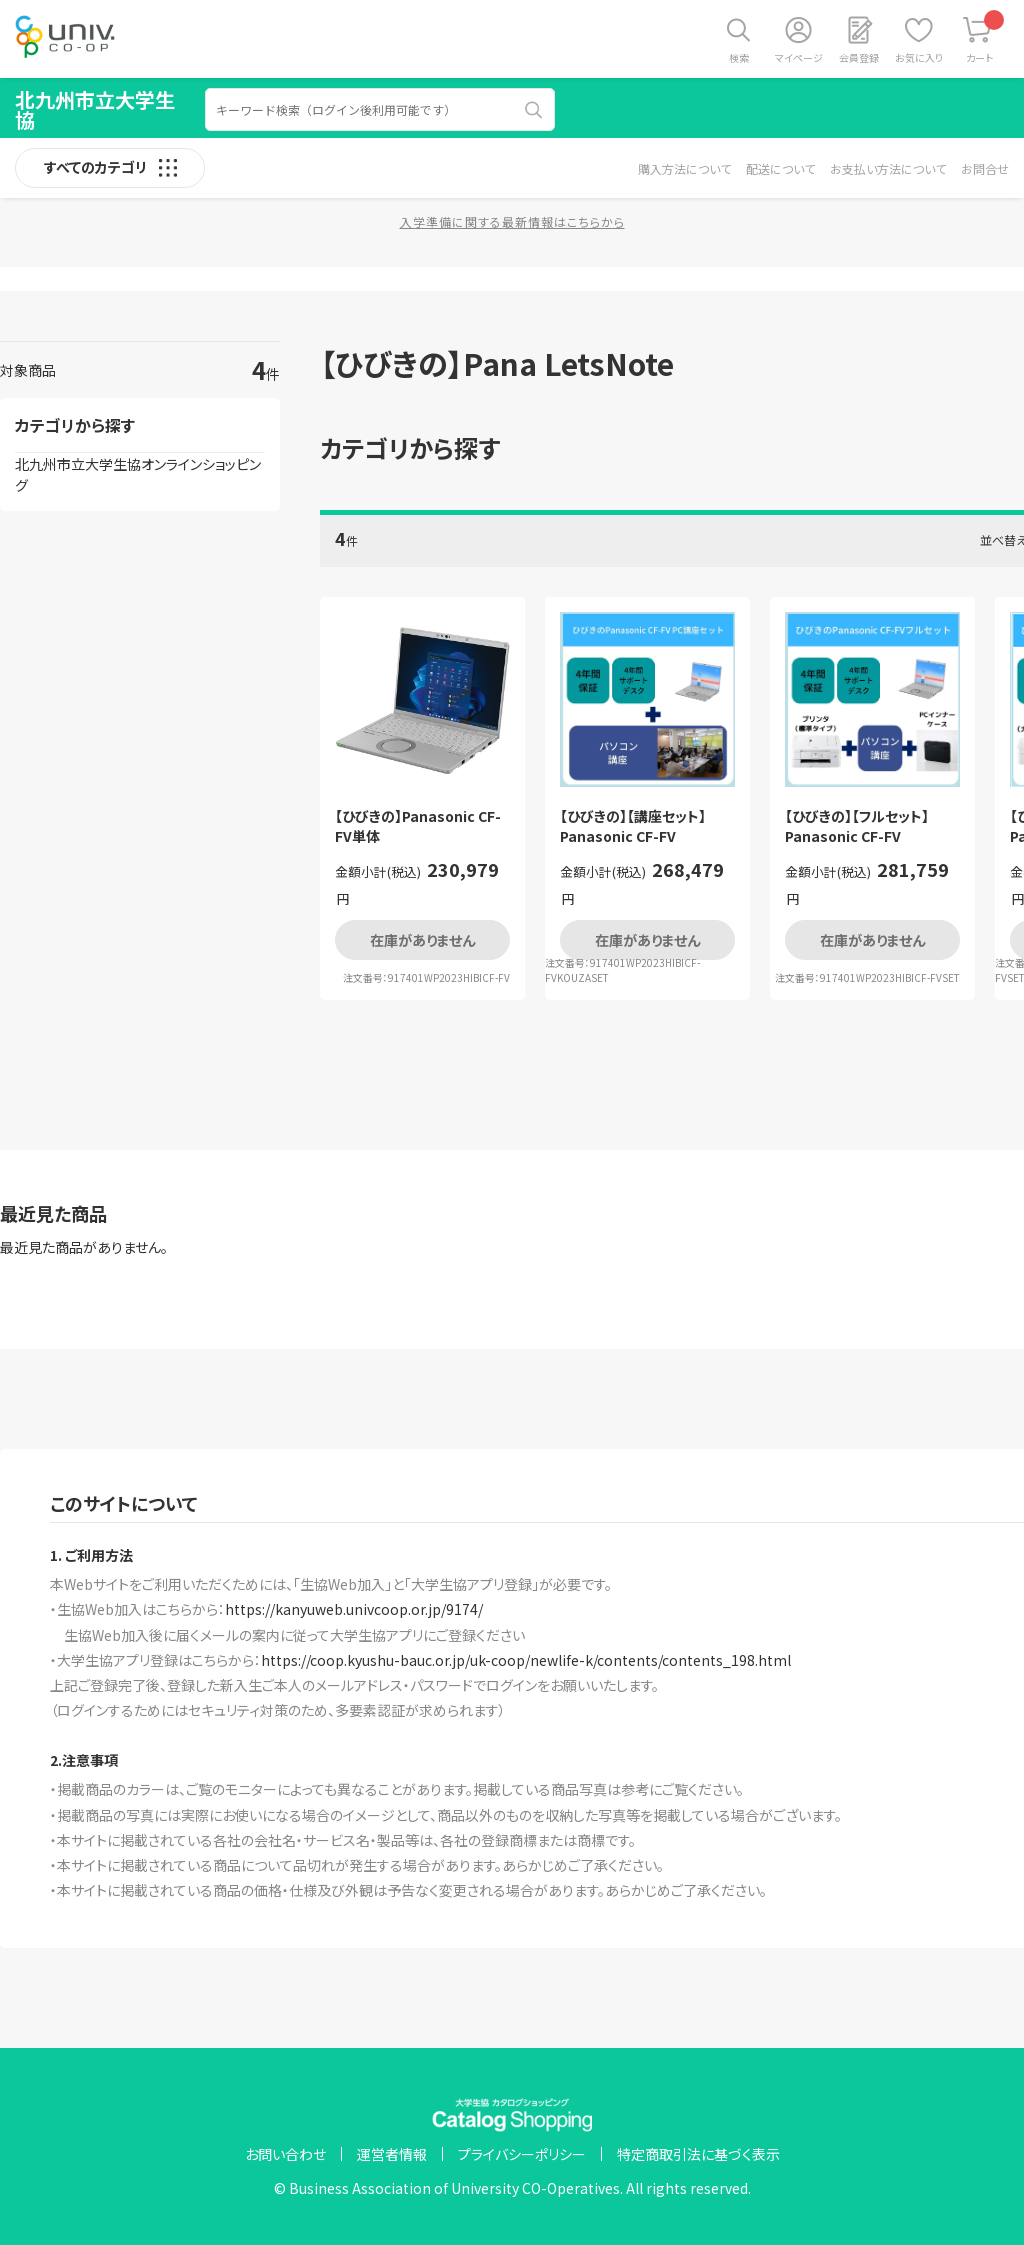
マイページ (799, 57)
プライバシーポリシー (522, 2154)
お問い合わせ (285, 2154)
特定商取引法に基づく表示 (698, 2154)
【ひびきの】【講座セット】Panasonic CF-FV (633, 826)
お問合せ (985, 168)
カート (985, 37)
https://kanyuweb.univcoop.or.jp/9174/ (354, 1609)
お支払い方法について (888, 168)
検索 (739, 57)
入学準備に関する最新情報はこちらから (512, 221)
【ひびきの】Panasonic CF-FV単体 (418, 826)
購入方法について (684, 168)
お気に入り (919, 57)
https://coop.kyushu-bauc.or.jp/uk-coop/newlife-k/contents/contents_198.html (526, 1660)
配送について (780, 168)
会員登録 (859, 57)
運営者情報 (392, 2154)
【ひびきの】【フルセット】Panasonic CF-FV (857, 826)
